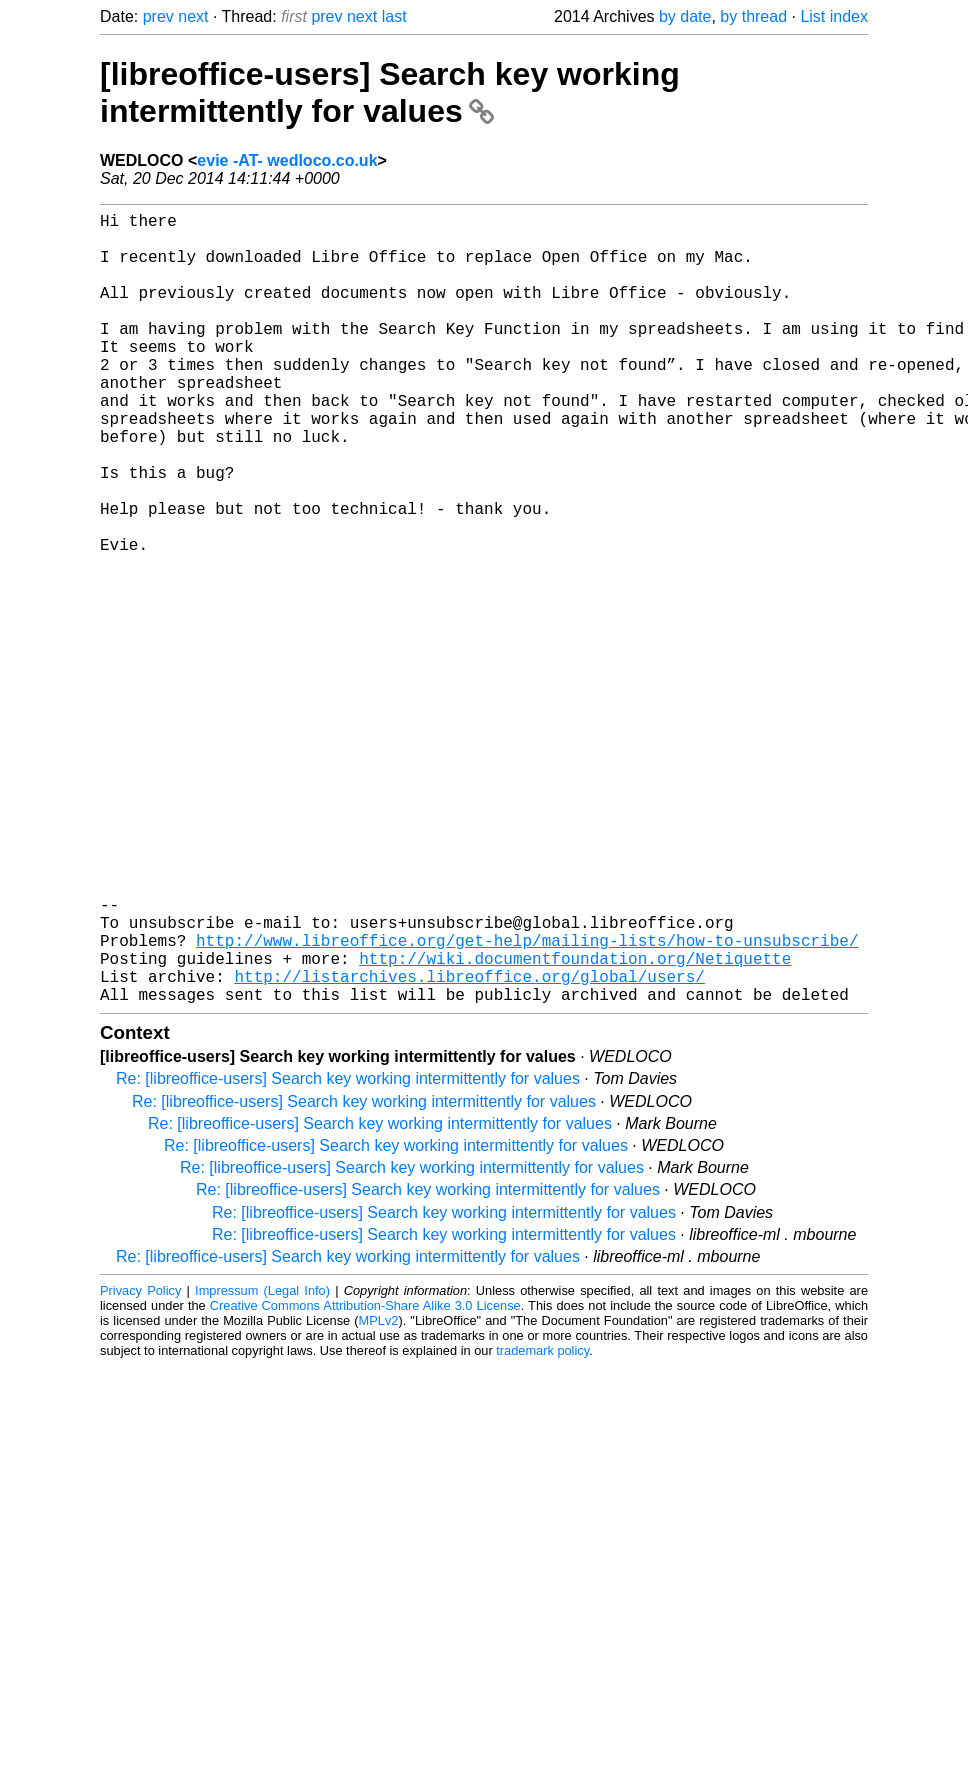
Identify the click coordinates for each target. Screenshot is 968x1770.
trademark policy (542, 1526)
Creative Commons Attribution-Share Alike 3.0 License (365, 1481)
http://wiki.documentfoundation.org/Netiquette (575, 1126)
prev (158, 16)
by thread (753, 16)
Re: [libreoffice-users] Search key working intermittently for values (348, 1254)
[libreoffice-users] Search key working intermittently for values (390, 92)
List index (834, 16)
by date (685, 16)
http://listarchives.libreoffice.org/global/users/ (469, 1148)
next (193, 16)
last (394, 16)
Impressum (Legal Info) (262, 1466)
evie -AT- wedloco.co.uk (287, 160)
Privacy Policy (140, 1466)
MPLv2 (379, 1496)
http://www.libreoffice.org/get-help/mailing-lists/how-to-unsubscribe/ (527, 1104)
